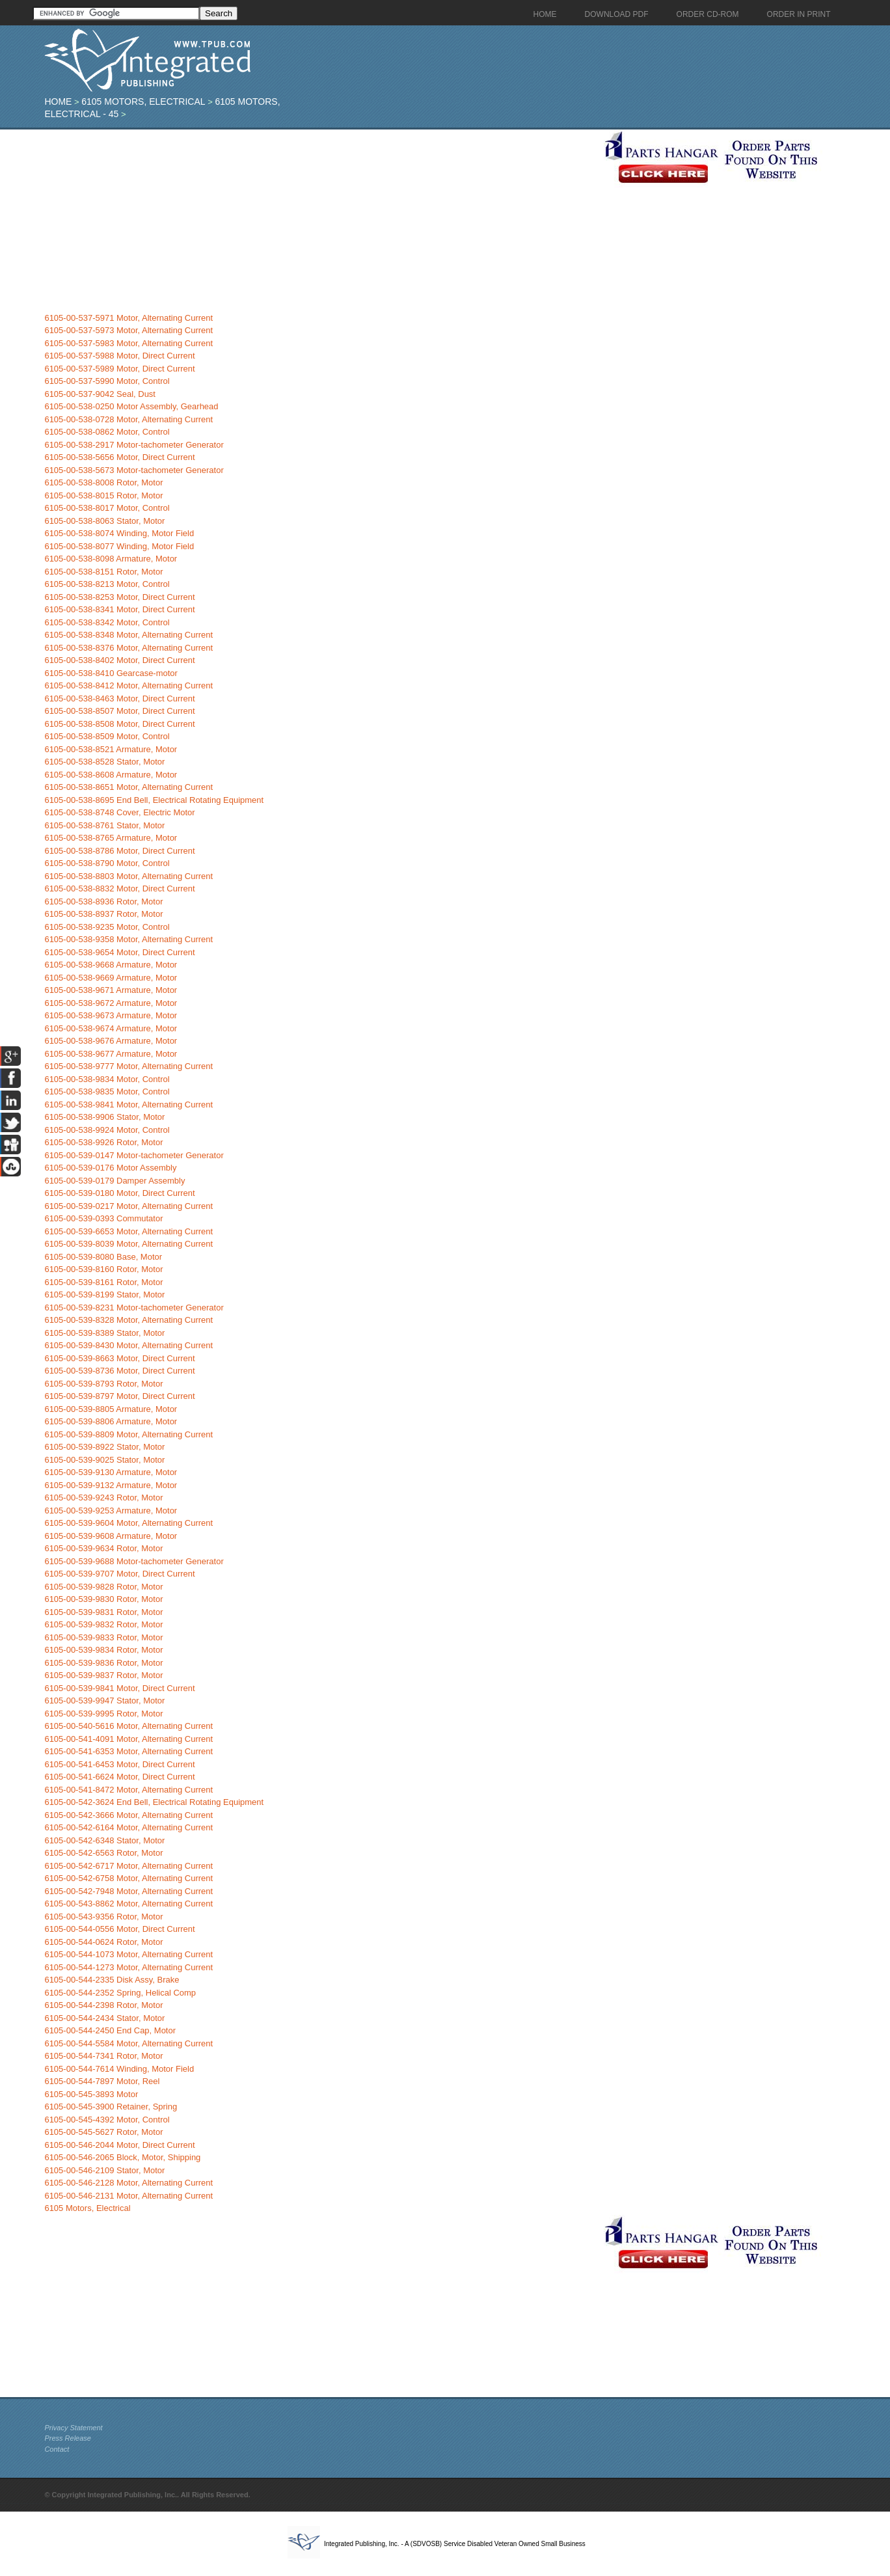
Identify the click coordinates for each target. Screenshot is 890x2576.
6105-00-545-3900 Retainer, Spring (110, 2106)
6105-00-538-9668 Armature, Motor (110, 964)
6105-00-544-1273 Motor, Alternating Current (128, 1967)
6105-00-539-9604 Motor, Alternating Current (128, 1523)
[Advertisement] (320, 220)
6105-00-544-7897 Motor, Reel (101, 2081)
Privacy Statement (73, 2428)
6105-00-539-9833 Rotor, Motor (103, 1637)
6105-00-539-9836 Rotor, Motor (103, 1663)
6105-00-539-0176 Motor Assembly (110, 1168)
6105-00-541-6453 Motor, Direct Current (119, 1764)
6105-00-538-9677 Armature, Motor (110, 1054)
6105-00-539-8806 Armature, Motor (110, 1421)
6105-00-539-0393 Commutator (103, 1218)
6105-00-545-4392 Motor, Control (106, 2119)
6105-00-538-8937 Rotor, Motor (103, 914)
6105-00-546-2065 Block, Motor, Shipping (122, 2157)
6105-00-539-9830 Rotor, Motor (103, 1599)
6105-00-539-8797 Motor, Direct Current (119, 1396)
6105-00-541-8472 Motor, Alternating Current (128, 1790)
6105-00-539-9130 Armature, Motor (110, 1472)
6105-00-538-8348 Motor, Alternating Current (128, 635)
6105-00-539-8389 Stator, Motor (104, 1333)
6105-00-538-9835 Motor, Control (106, 1091)
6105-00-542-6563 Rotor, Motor (103, 1853)
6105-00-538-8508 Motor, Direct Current (119, 724)
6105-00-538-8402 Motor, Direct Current (119, 660)
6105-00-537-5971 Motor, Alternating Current (128, 318)
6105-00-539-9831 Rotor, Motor (103, 1612)
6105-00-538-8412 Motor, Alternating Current (128, 685)
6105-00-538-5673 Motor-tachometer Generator (133, 470)
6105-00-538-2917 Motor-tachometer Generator (133, 445)
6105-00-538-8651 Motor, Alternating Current (128, 787)
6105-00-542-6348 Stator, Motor (104, 1840)
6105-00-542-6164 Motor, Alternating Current (128, 1827)
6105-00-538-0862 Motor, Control (106, 432)
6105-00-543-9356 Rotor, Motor (103, 1916)
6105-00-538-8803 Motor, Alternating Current (128, 876)
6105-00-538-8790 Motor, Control (106, 863)
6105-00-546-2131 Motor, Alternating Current (128, 2196)
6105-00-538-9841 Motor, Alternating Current (128, 1104)
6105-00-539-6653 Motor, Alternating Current (128, 1231)
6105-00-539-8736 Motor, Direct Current (119, 1371)
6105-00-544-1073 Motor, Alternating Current (128, 1954)
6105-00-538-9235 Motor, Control (106, 927)
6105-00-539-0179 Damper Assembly (114, 1181)
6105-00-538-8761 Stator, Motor (104, 825)
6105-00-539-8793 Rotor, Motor (103, 1384)
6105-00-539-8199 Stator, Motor (104, 1294)
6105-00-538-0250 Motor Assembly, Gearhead (131, 406)
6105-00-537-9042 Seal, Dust (99, 394)
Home (58, 101)
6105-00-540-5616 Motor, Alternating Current (128, 1726)
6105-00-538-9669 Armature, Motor (110, 978)
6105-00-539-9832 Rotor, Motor (103, 1624)
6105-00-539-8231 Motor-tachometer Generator (133, 1307)
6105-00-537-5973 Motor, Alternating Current (128, 330)
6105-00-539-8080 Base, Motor (103, 1257)
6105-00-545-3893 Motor (91, 2094)
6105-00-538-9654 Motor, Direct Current (119, 952)
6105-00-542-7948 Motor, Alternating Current (128, 1891)
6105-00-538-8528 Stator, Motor (104, 761)
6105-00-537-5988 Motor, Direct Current (119, 355)
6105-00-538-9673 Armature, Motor (110, 1015)
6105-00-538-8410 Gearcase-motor (111, 673)
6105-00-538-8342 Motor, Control (106, 622)
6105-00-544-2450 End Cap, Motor (110, 2030)
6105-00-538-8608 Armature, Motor (110, 775)
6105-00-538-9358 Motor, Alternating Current (128, 939)
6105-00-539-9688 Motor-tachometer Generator (133, 1561)
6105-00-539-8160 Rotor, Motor (103, 1269)
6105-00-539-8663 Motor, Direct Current (119, 1358)
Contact (56, 2449)
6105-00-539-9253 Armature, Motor (110, 1510)
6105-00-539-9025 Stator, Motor (104, 1460)
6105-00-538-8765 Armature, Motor (110, 838)
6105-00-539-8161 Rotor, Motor (103, 1282)
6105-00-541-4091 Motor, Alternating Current (128, 1739)
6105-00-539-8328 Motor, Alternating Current (128, 1320)
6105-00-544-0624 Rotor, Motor (103, 1942)
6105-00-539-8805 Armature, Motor (110, 1409)
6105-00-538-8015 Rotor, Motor (103, 495)
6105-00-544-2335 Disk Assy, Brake (111, 1980)
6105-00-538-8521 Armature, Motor (110, 749)
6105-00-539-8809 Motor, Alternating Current (128, 1434)
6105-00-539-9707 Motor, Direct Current (119, 1574)
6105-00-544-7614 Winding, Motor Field (119, 2069)
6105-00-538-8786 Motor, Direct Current (119, 851)
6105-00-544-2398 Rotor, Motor (103, 2005)
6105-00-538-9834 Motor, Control (106, 1079)
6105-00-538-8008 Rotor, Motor (103, 482)
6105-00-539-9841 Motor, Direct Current (119, 1688)
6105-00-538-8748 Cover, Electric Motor (119, 812)
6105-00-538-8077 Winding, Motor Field (119, 546)
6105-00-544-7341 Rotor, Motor (103, 2056)
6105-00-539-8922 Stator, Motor (104, 1447)
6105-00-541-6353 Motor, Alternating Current (128, 1751)
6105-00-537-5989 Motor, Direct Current (119, 368)
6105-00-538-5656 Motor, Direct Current (119, 457)
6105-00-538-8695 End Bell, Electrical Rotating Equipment (153, 800)
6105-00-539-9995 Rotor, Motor (103, 1713)
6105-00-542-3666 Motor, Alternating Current (128, 1815)
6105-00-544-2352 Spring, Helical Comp (120, 1993)
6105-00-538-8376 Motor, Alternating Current (128, 648)
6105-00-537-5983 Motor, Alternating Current (128, 343)
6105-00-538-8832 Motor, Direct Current (119, 888)
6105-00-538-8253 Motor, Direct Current (119, 597)
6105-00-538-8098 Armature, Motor (110, 558)
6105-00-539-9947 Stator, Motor (104, 1700)
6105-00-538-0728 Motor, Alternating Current (128, 419)
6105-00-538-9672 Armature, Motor (110, 1003)
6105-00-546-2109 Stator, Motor (104, 2170)
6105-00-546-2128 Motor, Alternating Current (128, 2183)
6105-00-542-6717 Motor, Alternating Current (128, 1866)
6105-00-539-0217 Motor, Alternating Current (128, 1206)
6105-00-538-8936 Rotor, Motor (103, 901)
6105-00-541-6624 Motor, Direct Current (119, 1777)
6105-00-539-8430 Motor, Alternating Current (128, 1345)
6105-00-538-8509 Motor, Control (106, 736)
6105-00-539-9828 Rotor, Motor (103, 1587)
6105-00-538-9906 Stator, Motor (104, 1117)
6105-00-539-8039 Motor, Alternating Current (128, 1244)
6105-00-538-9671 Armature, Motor (110, 990)
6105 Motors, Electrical (143, 101)
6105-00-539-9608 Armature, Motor (110, 1536)
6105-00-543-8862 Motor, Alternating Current (128, 1903)
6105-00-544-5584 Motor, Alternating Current (128, 2043)
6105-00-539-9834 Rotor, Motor (103, 1650)
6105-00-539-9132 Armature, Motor (110, 1485)
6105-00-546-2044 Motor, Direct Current (119, 2145)
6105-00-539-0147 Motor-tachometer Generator (133, 1155)
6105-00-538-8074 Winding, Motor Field (119, 533)
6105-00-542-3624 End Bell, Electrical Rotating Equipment (153, 1802)
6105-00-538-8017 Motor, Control (106, 508)
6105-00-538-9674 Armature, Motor (110, 1028)
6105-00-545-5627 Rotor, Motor (103, 2132)
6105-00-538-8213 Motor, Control (106, 584)
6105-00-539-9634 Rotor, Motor (103, 1548)
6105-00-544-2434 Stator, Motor (104, 2018)
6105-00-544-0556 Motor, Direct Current (119, 1929)
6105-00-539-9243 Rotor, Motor (103, 1497)
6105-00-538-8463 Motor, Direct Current (119, 698)
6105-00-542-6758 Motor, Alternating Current (128, 1878)
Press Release (67, 2438)
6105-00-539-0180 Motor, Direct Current (119, 1193)
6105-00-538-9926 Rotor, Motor (103, 1142)
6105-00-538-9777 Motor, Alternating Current (128, 1066)
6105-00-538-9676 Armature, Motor (110, 1041)
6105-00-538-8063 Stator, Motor (104, 521)
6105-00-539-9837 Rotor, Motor (103, 1675)
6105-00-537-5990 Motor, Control (106, 381)
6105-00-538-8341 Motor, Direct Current (119, 609)
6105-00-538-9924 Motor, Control (106, 1130)
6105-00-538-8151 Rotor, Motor (103, 571)
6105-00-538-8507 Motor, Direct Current (119, 711)
